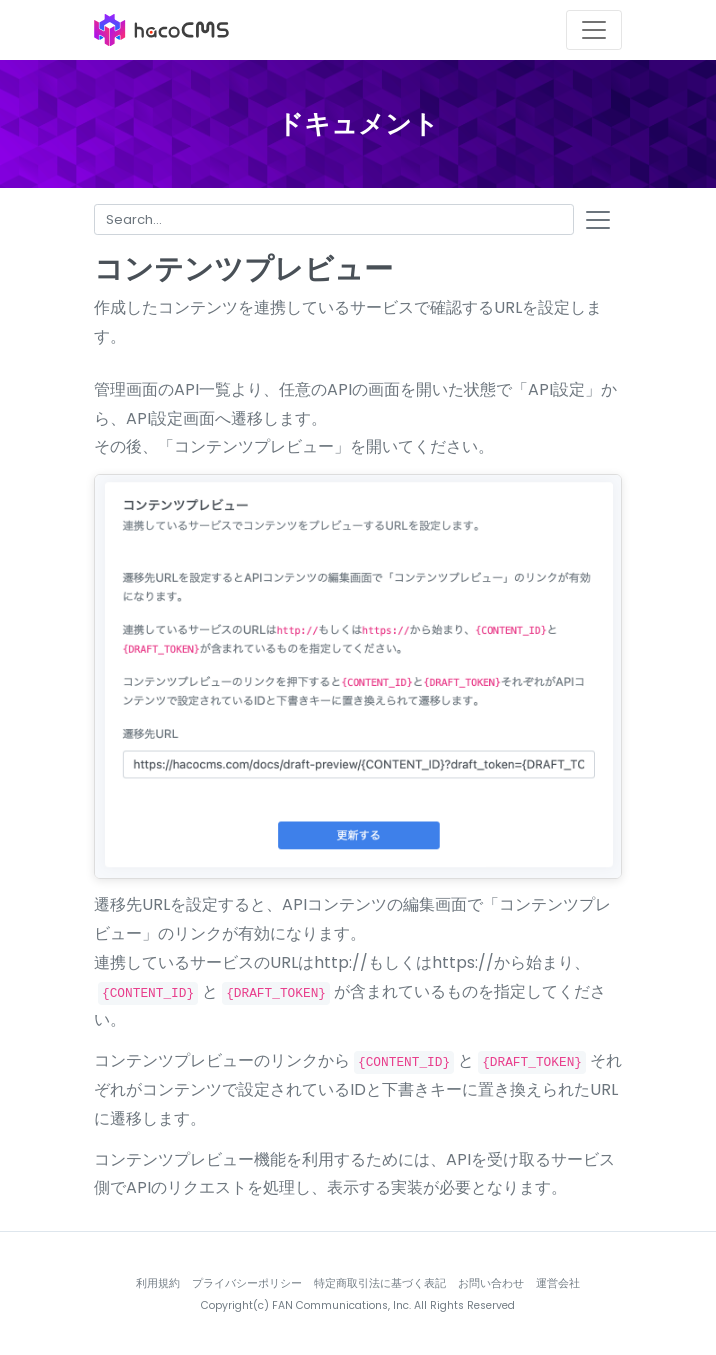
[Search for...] (334, 219)
